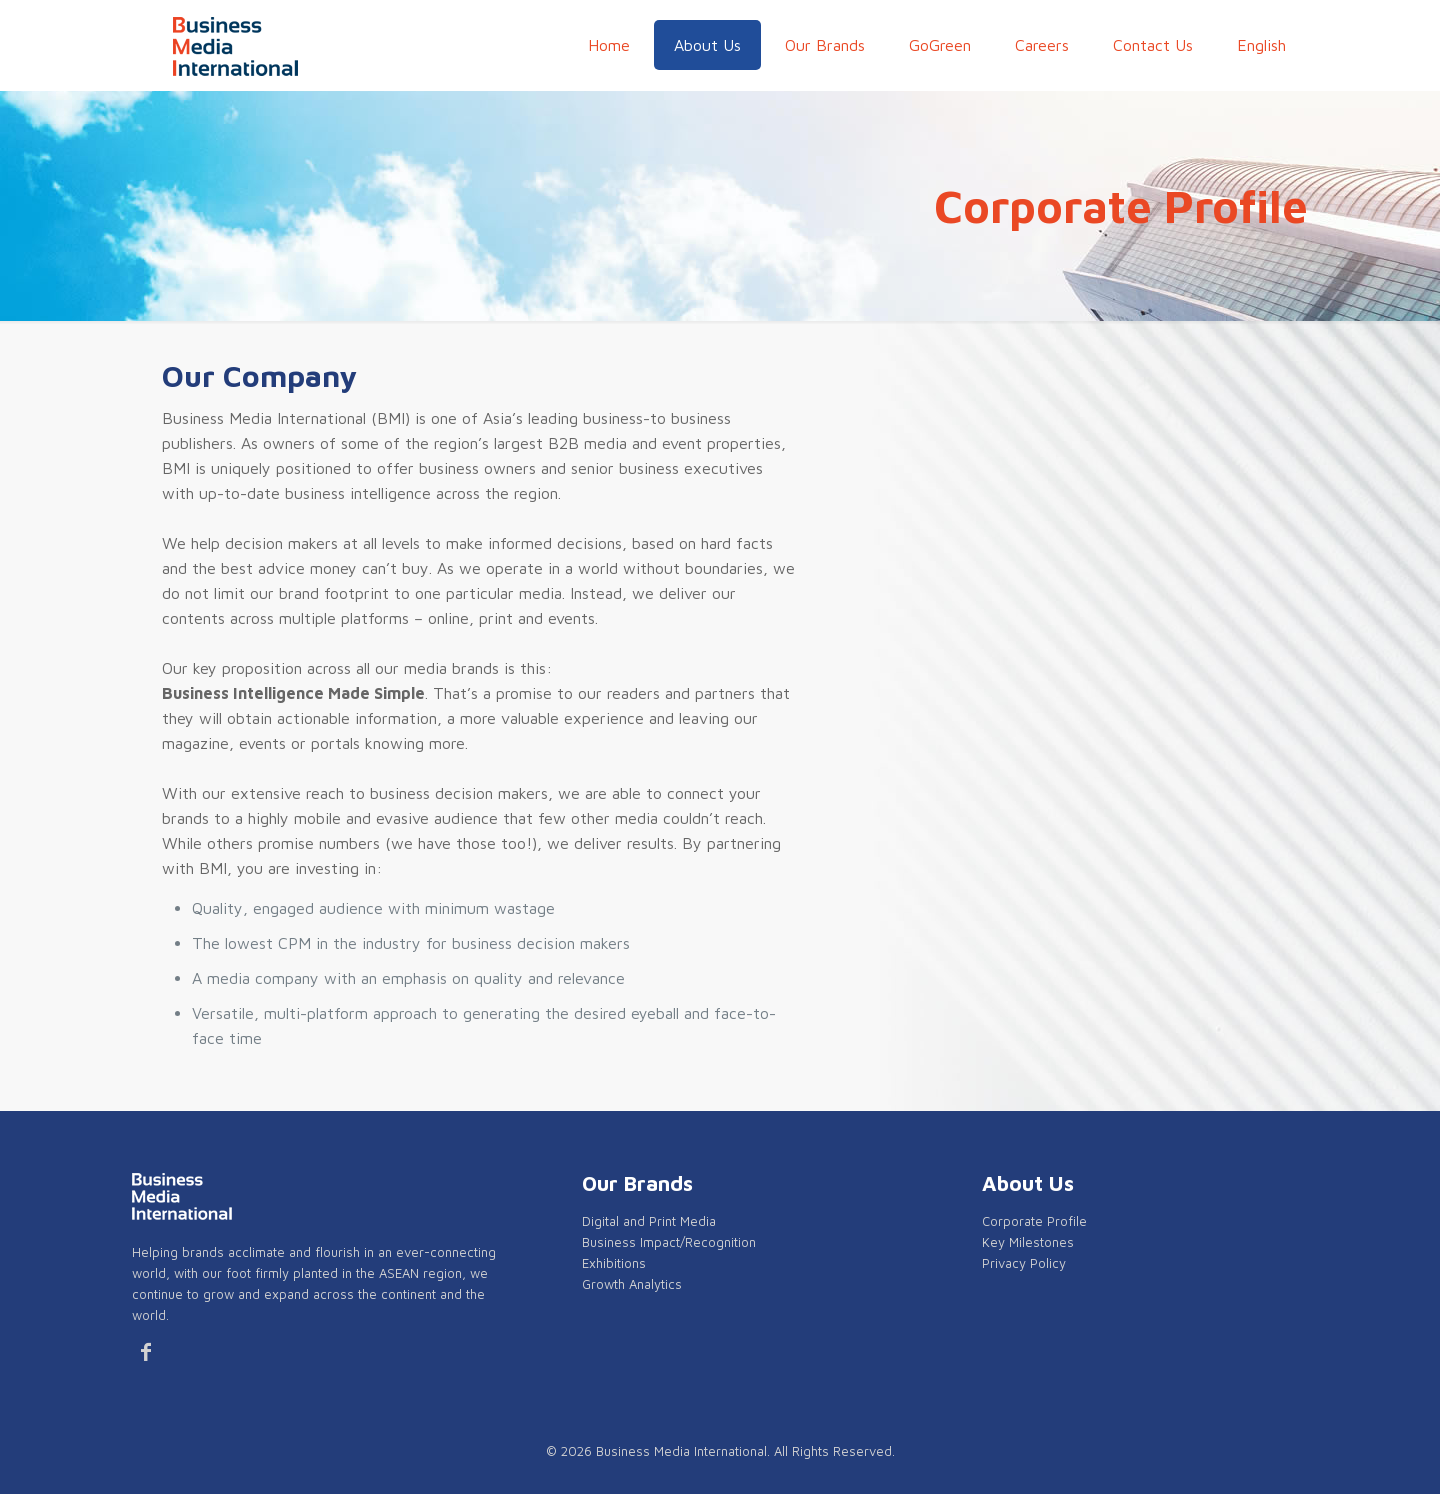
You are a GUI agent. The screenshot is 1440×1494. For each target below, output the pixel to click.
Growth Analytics (632, 1284)
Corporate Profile (1034, 1221)
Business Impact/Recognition (669, 1242)
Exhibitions (614, 1263)
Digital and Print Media (649, 1221)
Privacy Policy (1024, 1263)
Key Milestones (1028, 1242)
